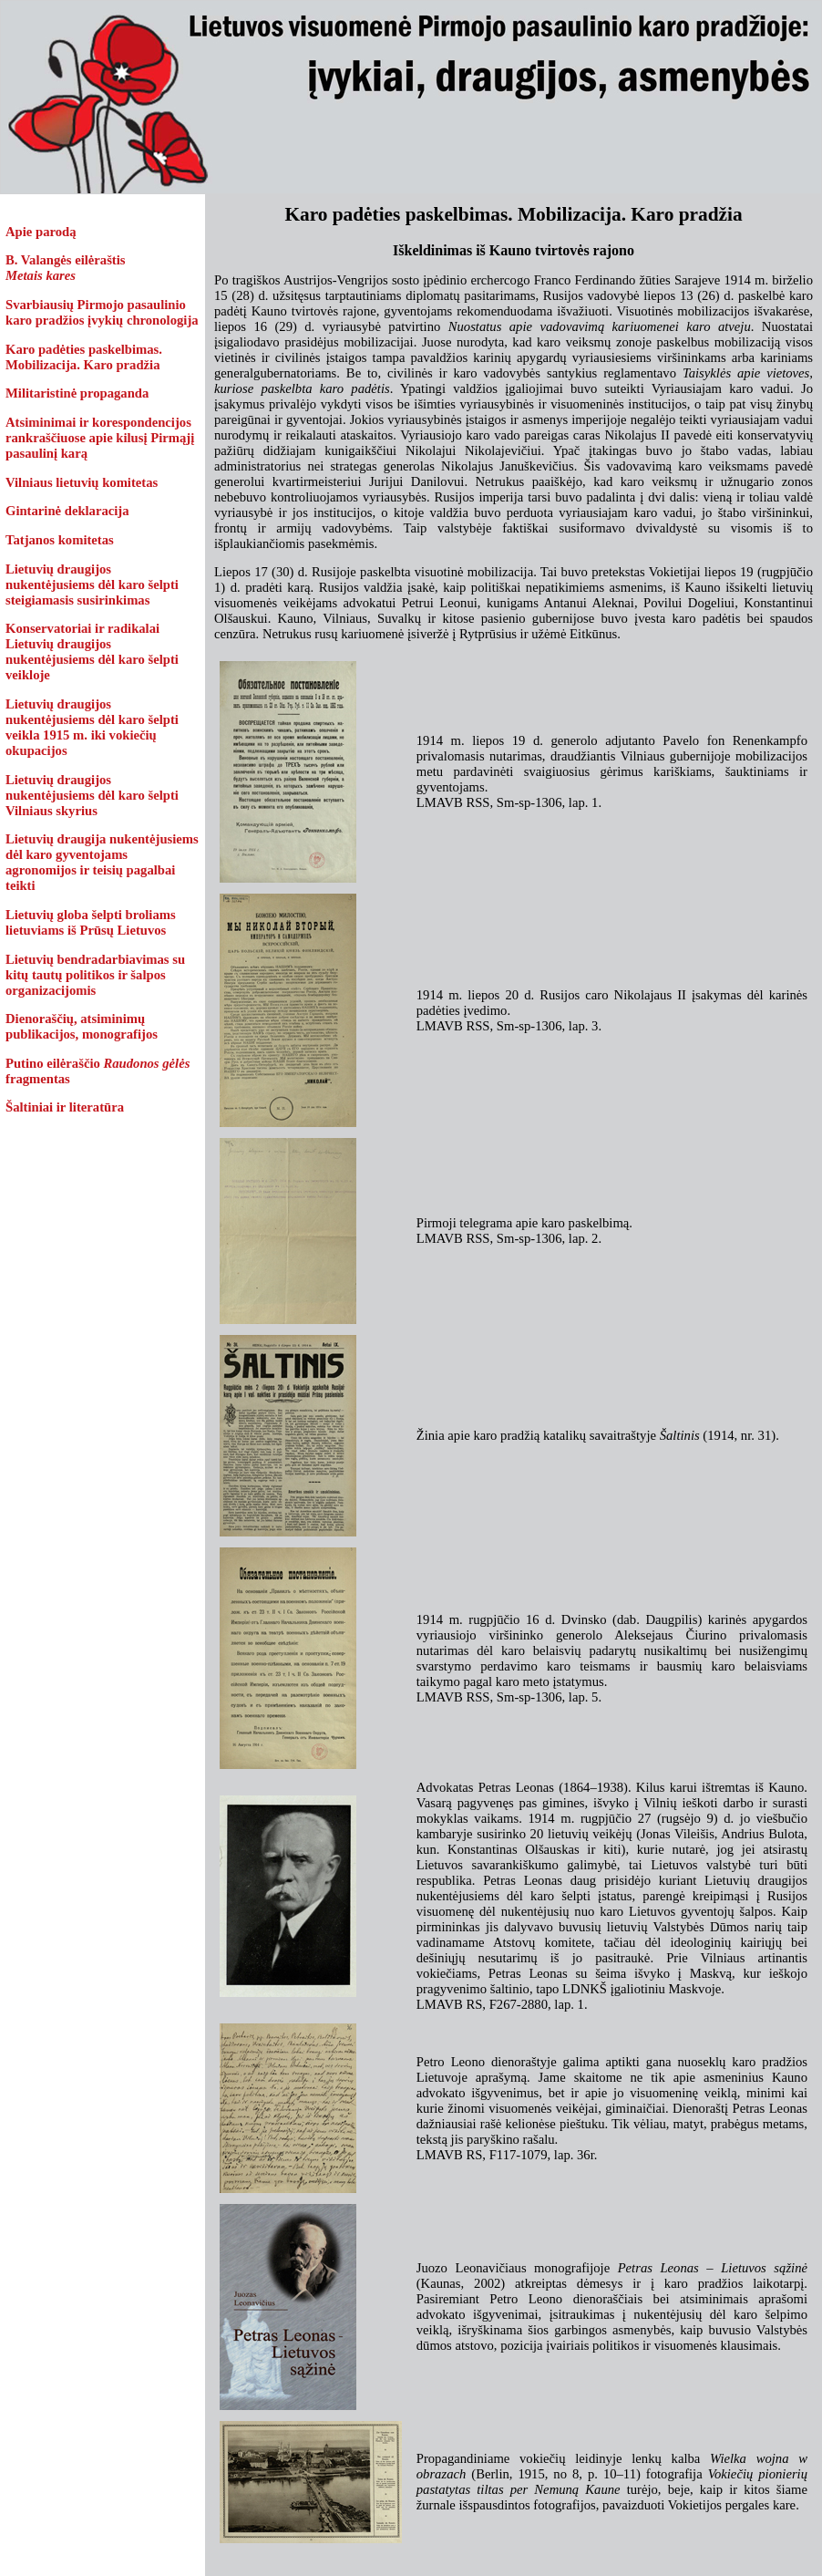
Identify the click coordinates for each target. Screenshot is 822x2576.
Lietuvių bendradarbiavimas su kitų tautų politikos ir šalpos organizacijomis (95, 975)
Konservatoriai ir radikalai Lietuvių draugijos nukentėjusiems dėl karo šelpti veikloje (92, 651)
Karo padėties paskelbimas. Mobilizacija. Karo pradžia (83, 357)
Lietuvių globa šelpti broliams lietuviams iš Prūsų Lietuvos (90, 922)
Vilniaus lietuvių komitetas (81, 482)
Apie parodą (41, 231)
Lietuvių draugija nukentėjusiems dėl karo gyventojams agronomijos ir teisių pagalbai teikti (102, 862)
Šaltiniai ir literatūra (64, 1107)
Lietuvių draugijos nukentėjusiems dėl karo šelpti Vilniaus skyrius (92, 795)
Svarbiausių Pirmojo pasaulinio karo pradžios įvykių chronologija (102, 312)
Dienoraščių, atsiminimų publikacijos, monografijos (81, 1026)
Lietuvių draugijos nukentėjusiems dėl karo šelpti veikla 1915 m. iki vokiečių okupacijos (92, 727)
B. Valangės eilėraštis (65, 268)
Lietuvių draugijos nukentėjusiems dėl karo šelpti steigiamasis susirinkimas (92, 584)
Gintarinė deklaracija (67, 510)
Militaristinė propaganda (77, 393)
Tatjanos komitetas (59, 540)
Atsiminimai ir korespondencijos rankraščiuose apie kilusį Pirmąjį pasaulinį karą (99, 437)
